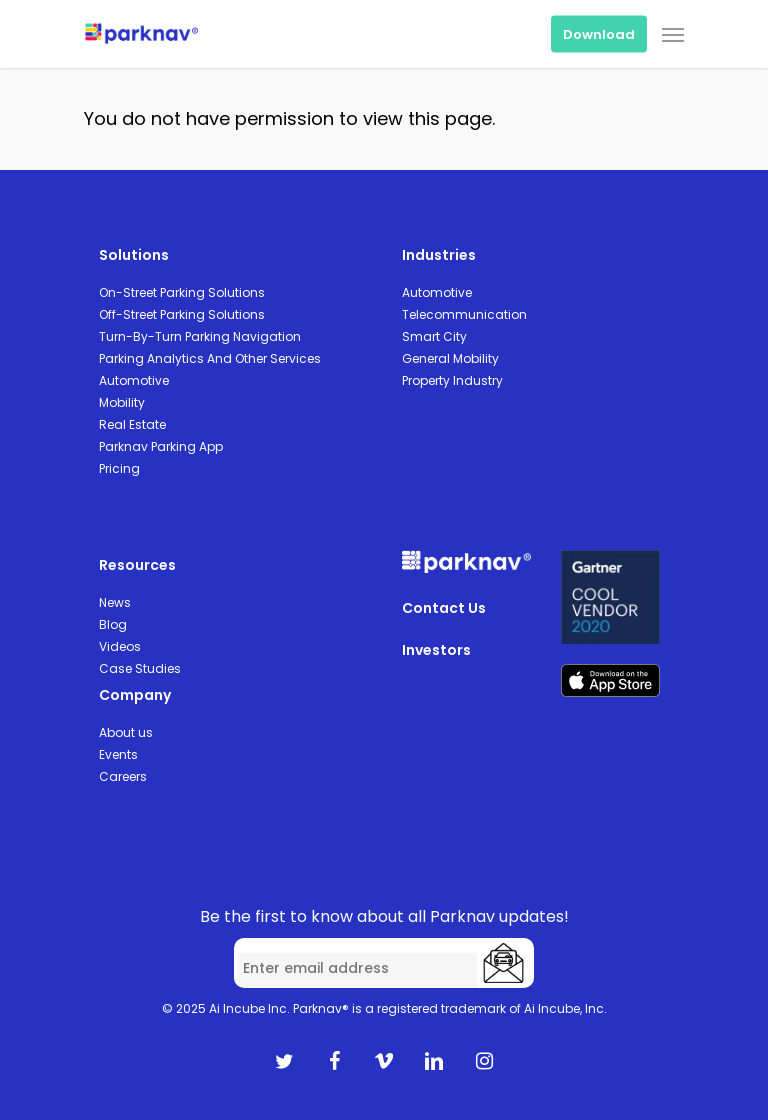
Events (118, 754)
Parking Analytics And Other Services (210, 358)
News (115, 602)
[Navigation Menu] (673, 34)
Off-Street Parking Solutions (182, 314)
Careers (123, 776)
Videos (120, 646)
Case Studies (140, 668)
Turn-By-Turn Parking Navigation (200, 336)
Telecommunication (464, 314)
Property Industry (452, 380)
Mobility (122, 402)
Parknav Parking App (161, 446)
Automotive (134, 380)
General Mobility (450, 358)
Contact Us (444, 608)
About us (126, 732)
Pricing (119, 468)
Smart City (434, 336)
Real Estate (132, 424)
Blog (113, 624)
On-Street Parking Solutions (182, 292)
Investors (436, 650)
